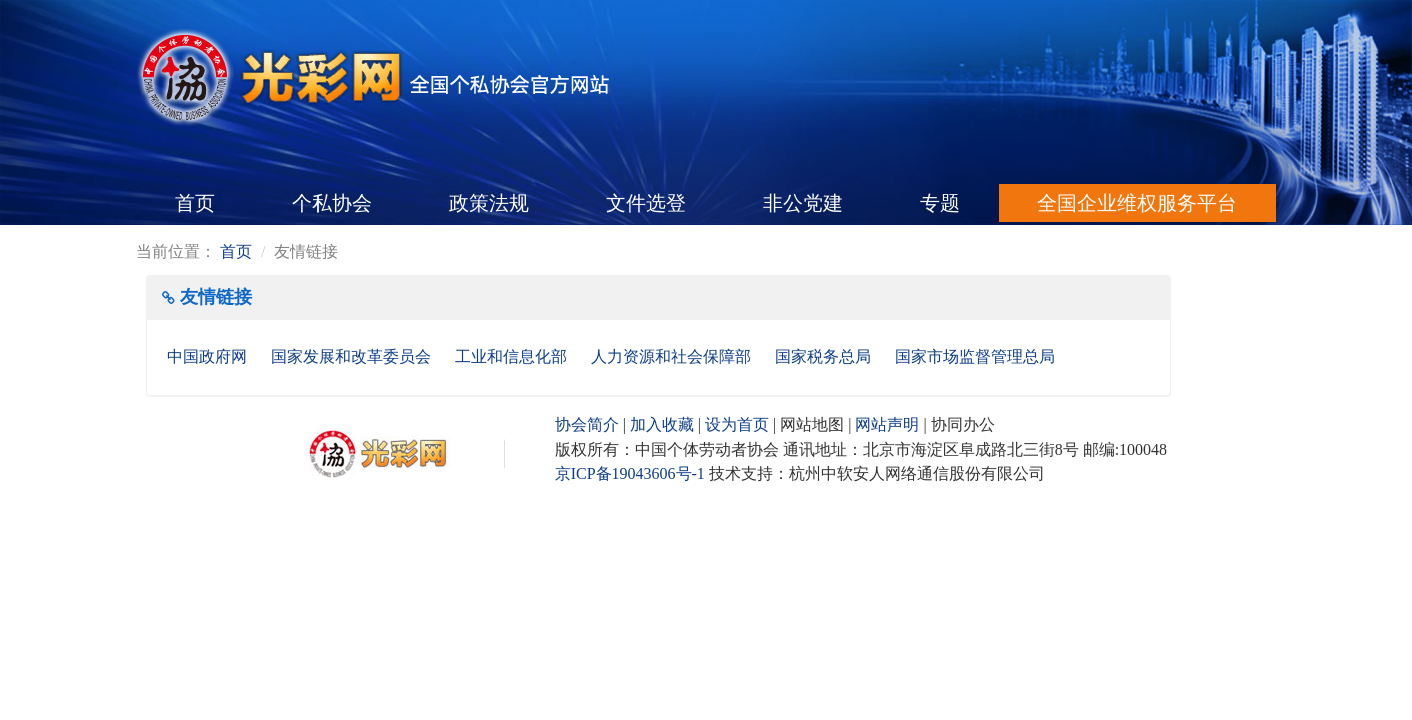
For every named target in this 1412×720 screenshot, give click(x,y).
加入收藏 (662, 424)
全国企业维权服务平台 (1137, 203)
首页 (195, 203)
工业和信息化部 (513, 356)
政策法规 (489, 203)
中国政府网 (209, 356)
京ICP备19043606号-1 (630, 473)
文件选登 (646, 203)
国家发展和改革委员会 (353, 356)
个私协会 (332, 203)
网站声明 (887, 424)
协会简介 (587, 424)
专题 (940, 203)
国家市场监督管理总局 (975, 356)
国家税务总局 (825, 356)
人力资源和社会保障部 (673, 356)
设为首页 (737, 424)
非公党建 (803, 203)
